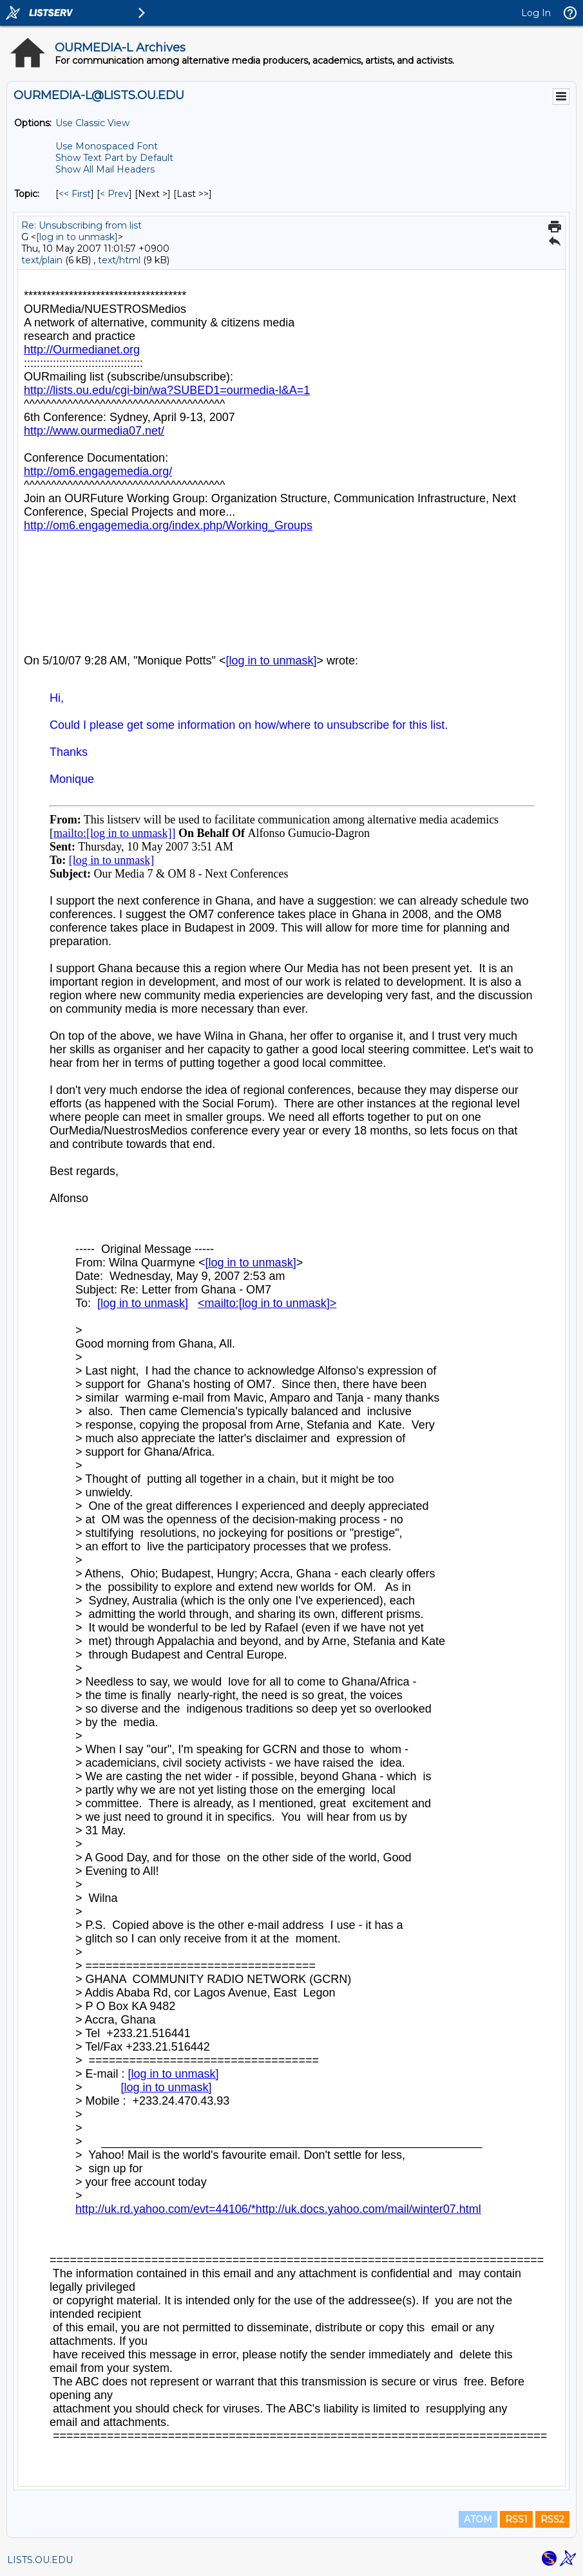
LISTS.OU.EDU (40, 2560)
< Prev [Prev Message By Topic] (114, 194)
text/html (119, 260)
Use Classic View (92, 123)
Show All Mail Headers (105, 169)
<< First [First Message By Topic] (75, 194)
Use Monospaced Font (106, 146)
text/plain (41, 260)
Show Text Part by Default (114, 158)
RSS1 (516, 2519)
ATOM (478, 2519)
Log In (536, 13)
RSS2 (552, 2519)
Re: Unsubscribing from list (81, 225)
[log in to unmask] (77, 237)
